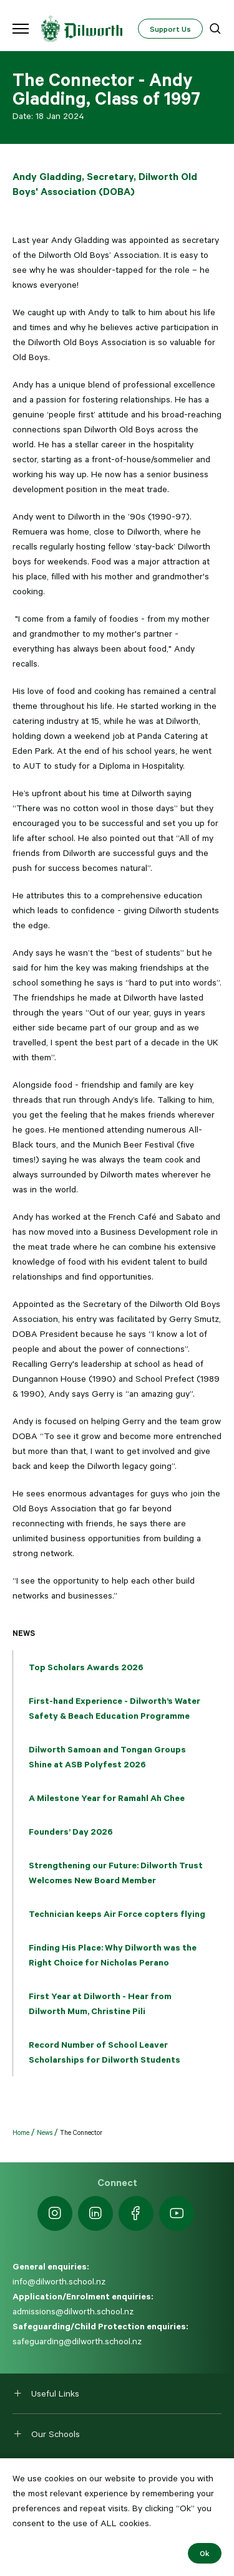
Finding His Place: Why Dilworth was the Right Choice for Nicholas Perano (113, 1955)
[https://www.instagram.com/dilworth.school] (54, 2213)
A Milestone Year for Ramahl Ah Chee (107, 1798)
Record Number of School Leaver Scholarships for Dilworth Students (104, 2052)
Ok (205, 2553)
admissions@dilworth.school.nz (73, 2311)
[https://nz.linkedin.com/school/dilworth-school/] (95, 2213)
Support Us (170, 29)
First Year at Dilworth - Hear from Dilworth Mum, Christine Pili (100, 2003)
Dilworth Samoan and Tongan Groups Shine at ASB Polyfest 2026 (107, 1757)
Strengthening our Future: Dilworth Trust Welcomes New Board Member (116, 1873)
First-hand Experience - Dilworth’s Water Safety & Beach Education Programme (114, 1708)
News (23, 1633)
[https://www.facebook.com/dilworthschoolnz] (136, 2213)
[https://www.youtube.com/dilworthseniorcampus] (176, 2213)
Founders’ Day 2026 (71, 1831)
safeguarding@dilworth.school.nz (77, 2341)
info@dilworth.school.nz (58, 2281)
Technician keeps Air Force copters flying (117, 1913)
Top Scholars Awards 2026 (86, 1667)
